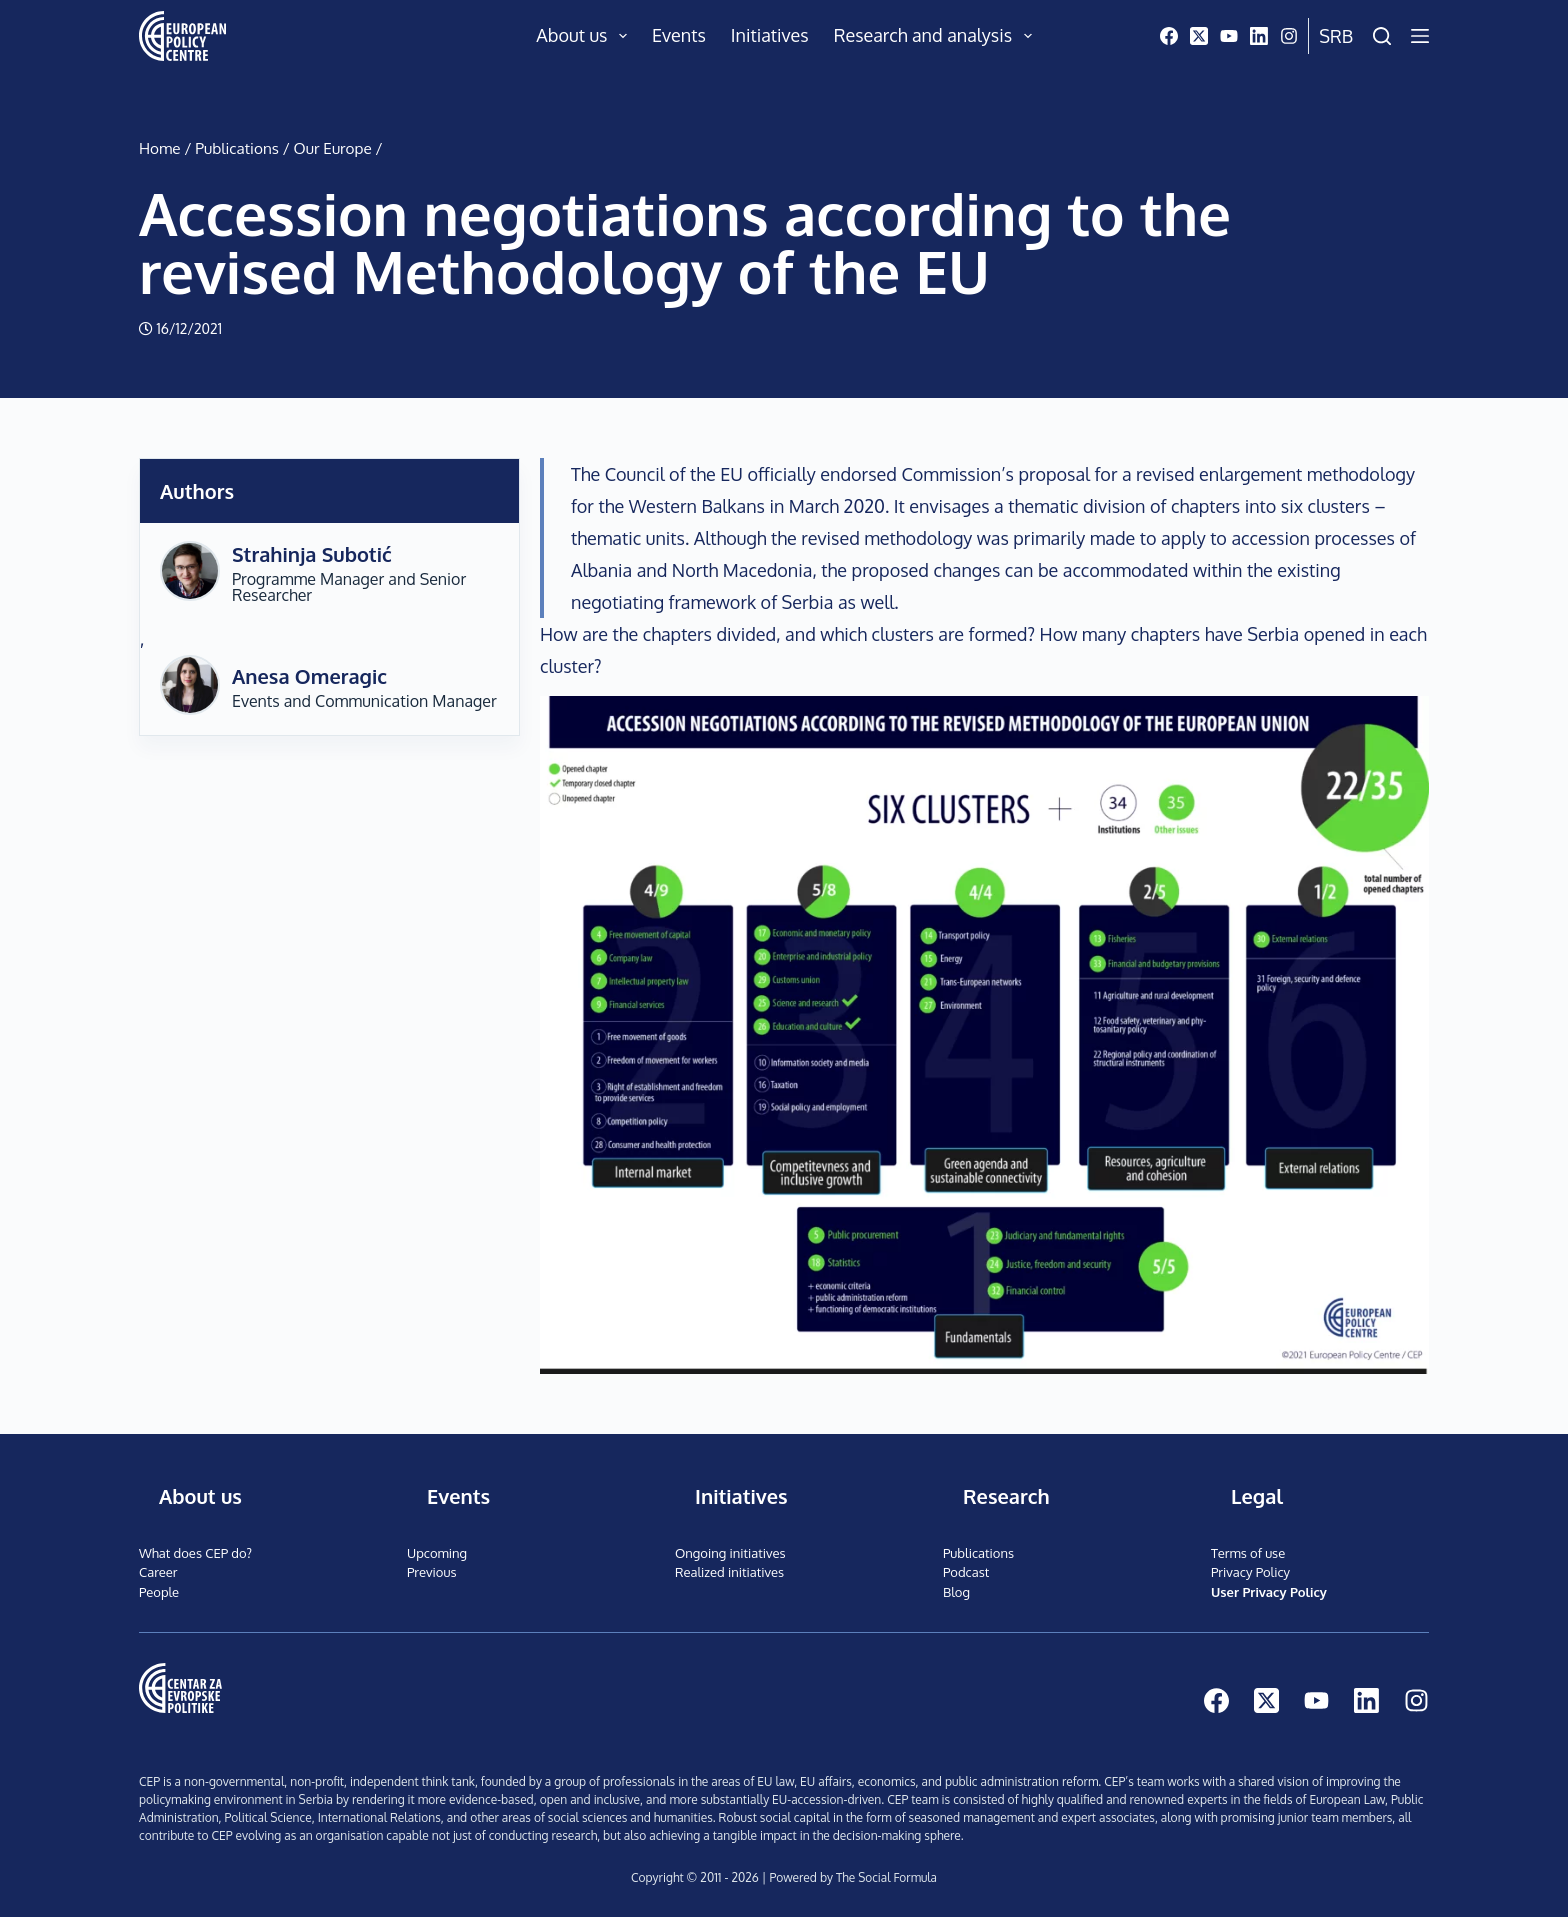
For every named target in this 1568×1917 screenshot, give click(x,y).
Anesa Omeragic (309, 676)
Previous (431, 1572)
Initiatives (770, 35)
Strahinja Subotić (312, 554)
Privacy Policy (1250, 1572)
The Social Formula (886, 1877)
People (159, 1592)
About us (585, 36)
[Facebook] (1169, 36)
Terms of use (1248, 1553)
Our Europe (333, 148)
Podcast (966, 1572)
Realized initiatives (729, 1572)
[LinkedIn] (1259, 36)
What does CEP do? (195, 1553)
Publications (237, 148)
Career (158, 1572)
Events (679, 35)
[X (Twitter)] (1199, 36)
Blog (956, 1592)
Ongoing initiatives (730, 1553)
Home (160, 148)
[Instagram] (1289, 36)
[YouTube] (1229, 36)
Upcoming (437, 1553)
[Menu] (1420, 36)
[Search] (1382, 36)
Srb (1336, 36)
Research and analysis (937, 36)
